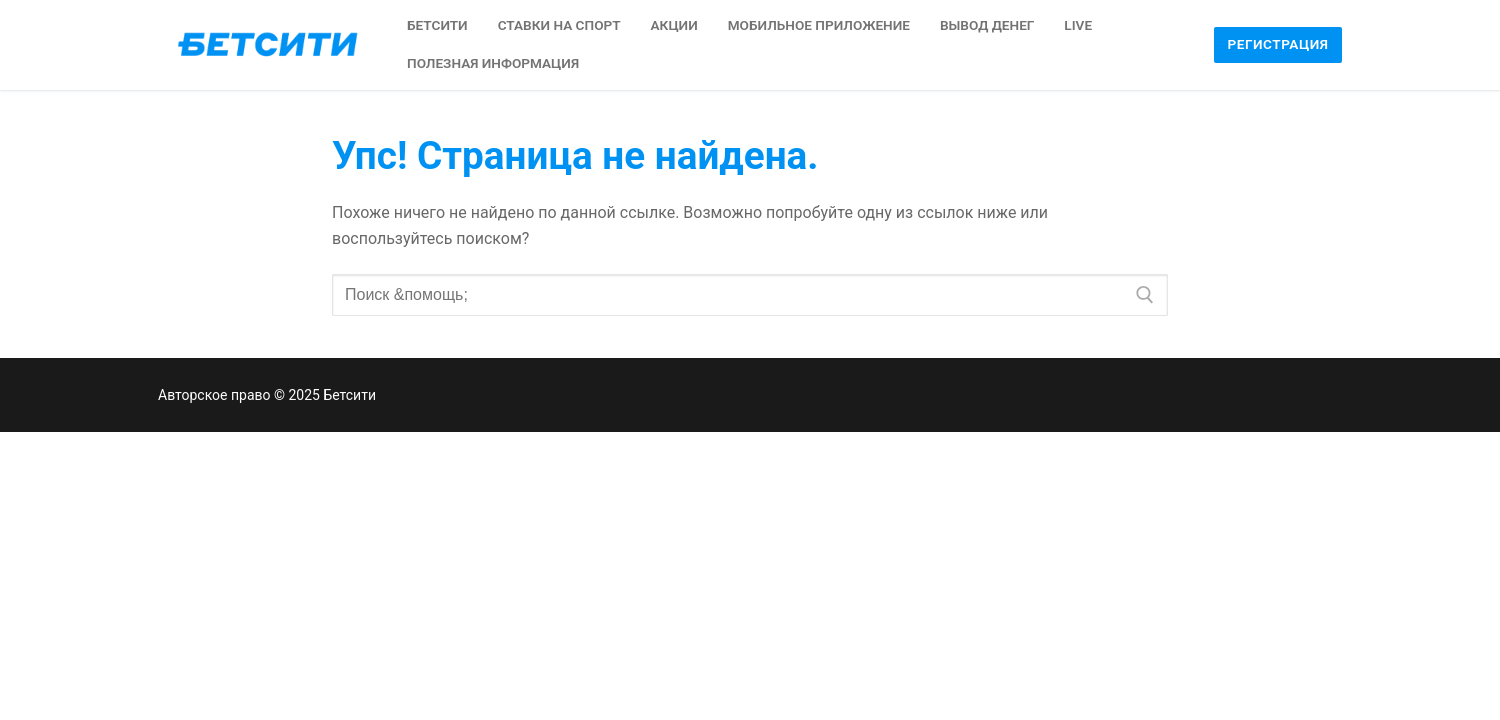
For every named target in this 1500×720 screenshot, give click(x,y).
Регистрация (1278, 44)
